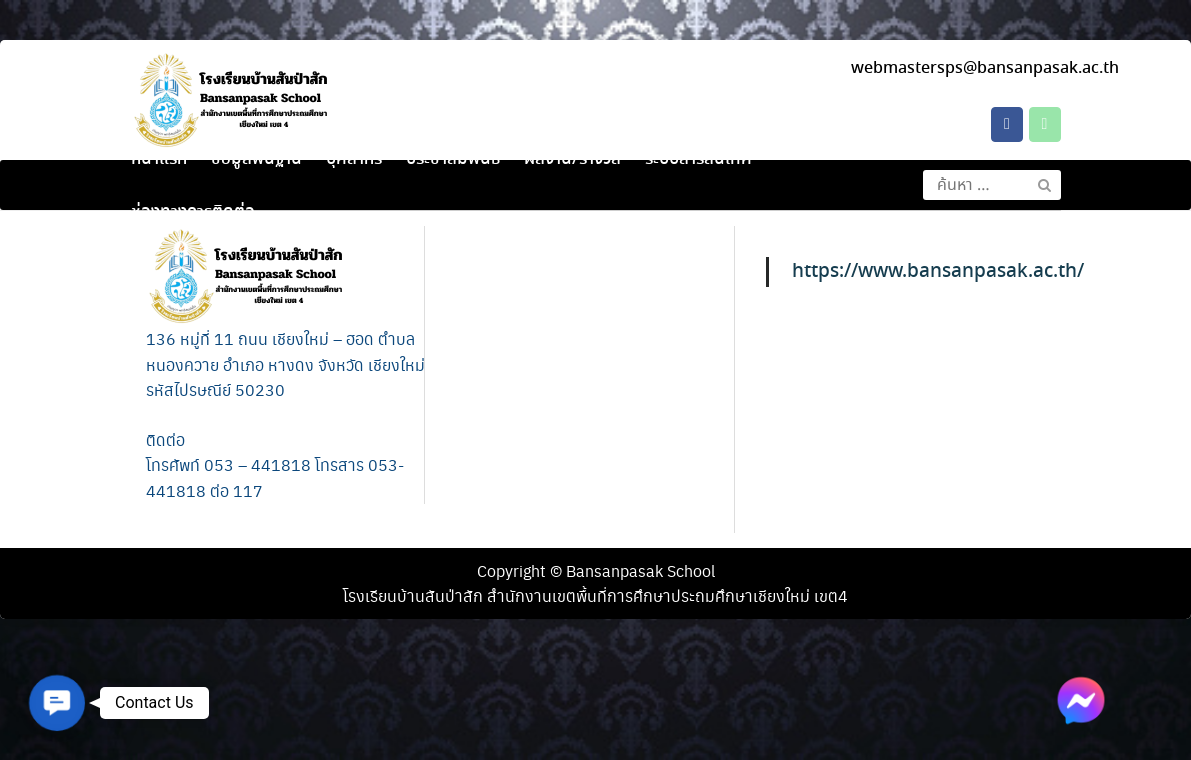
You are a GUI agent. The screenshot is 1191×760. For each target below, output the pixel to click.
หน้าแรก (159, 159)
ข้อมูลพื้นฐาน (256, 159)
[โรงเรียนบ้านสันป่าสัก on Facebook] (1007, 124)
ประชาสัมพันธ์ (453, 159)
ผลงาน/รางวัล (572, 159)
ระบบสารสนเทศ (698, 159)
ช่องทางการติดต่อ (193, 212)
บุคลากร (354, 159)
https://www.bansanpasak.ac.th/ (938, 271)
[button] (56, 702)
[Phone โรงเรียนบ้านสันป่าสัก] (1045, 124)
